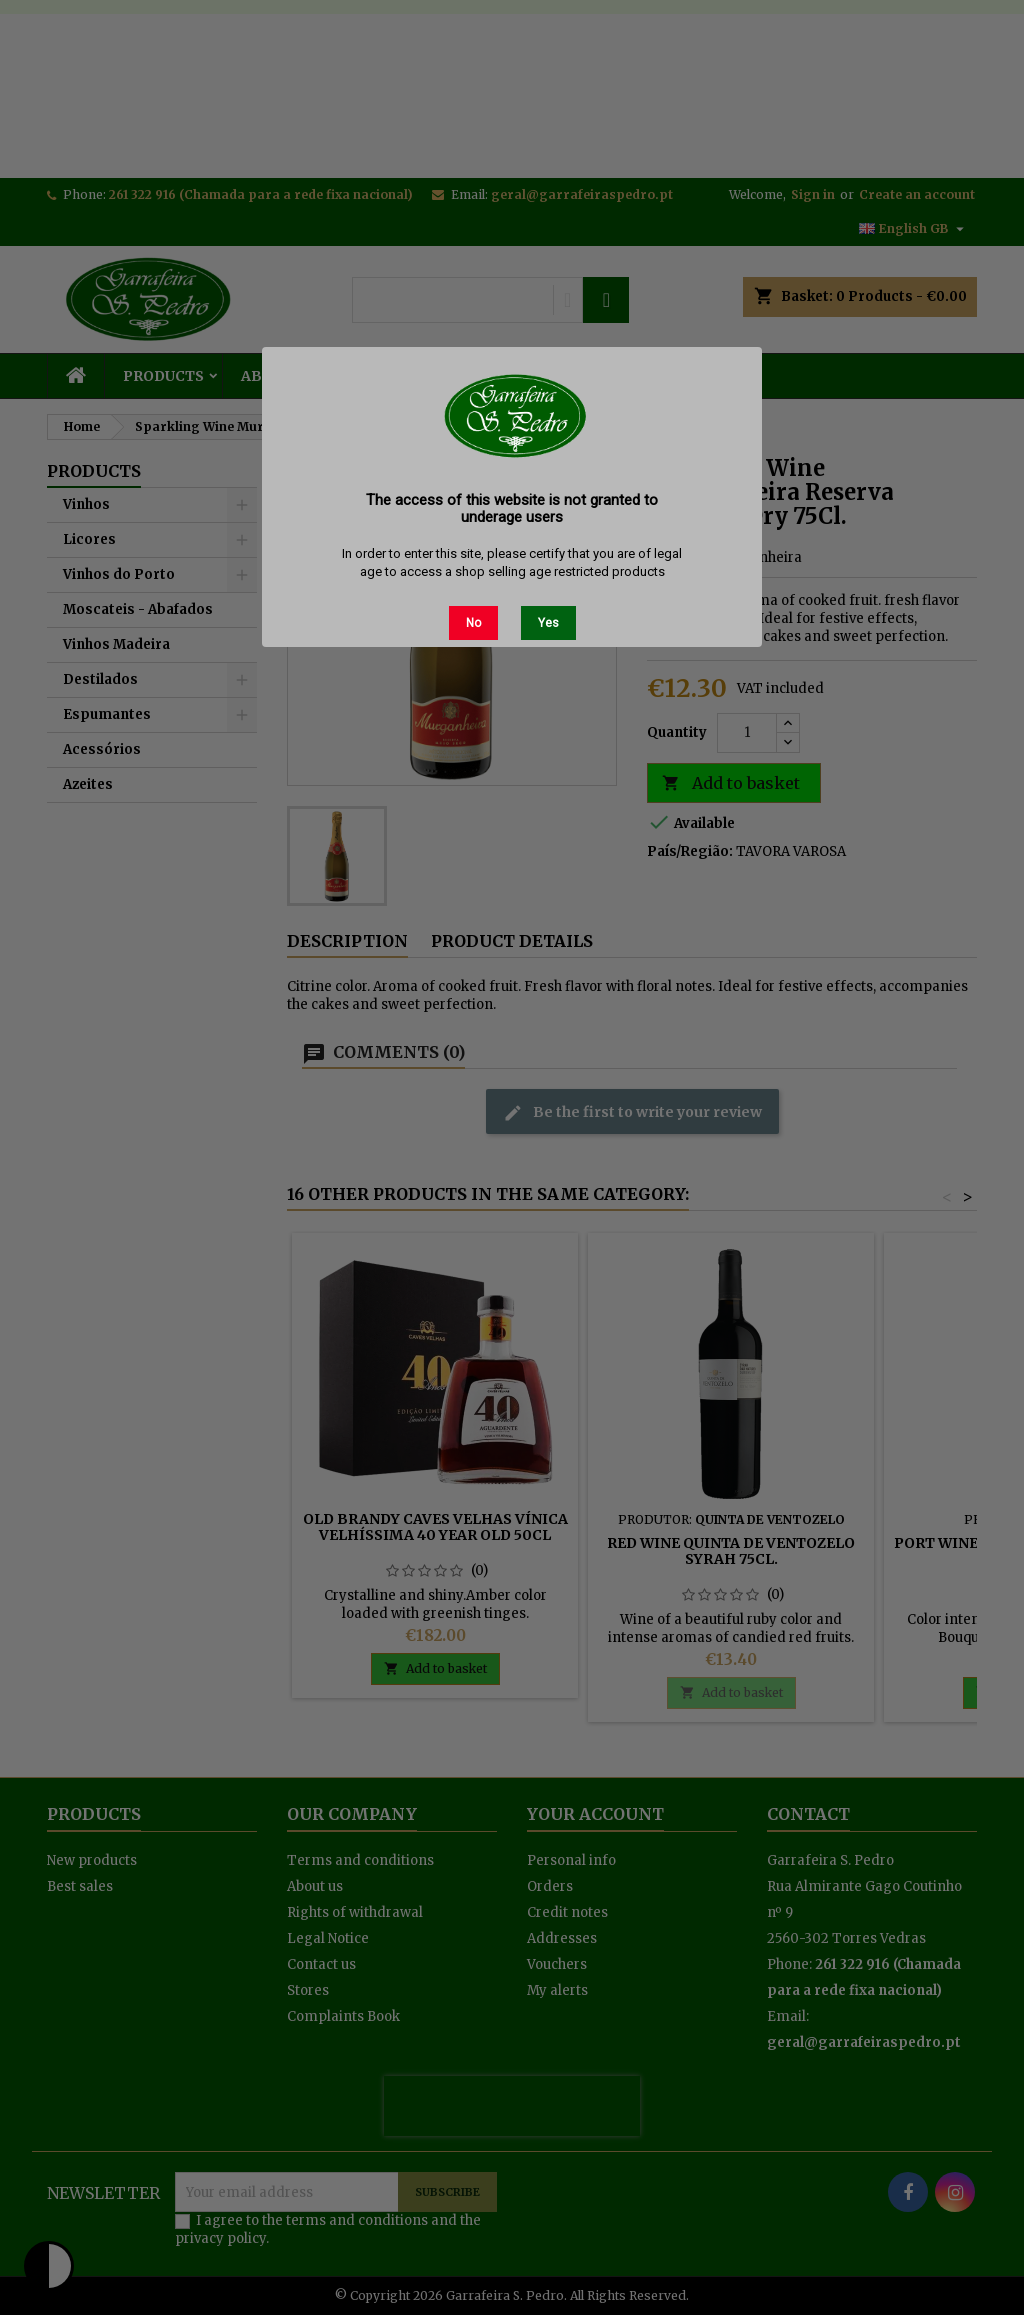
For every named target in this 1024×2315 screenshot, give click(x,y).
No (473, 623)
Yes (548, 623)
